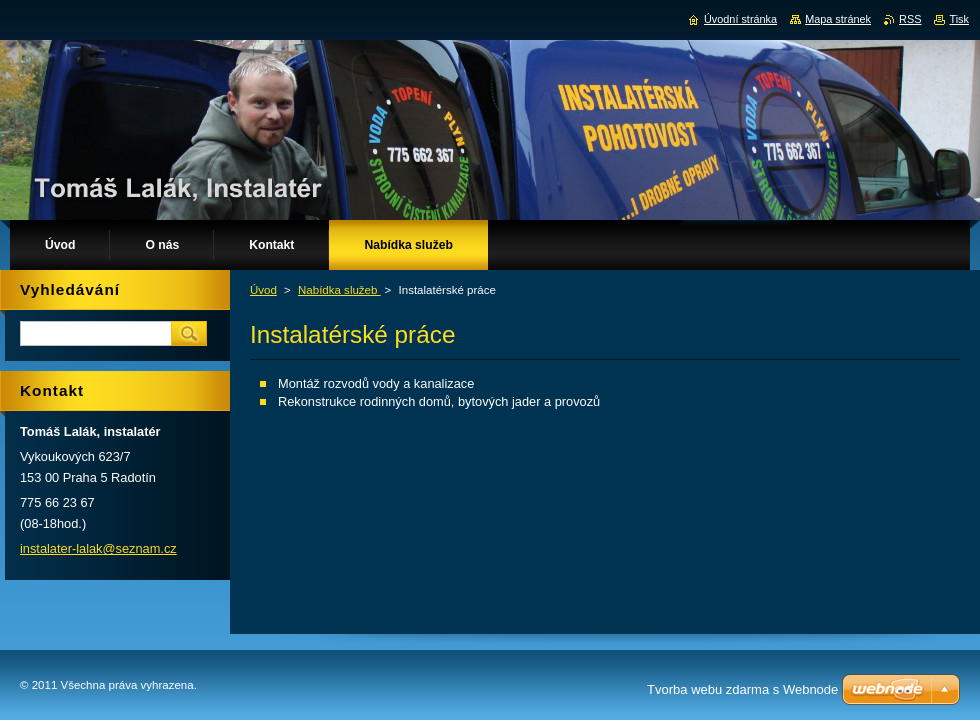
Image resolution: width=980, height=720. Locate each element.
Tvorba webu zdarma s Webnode (742, 689)
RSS (910, 19)
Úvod (263, 290)
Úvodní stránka (740, 19)
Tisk (959, 19)
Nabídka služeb (339, 290)
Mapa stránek (838, 19)
